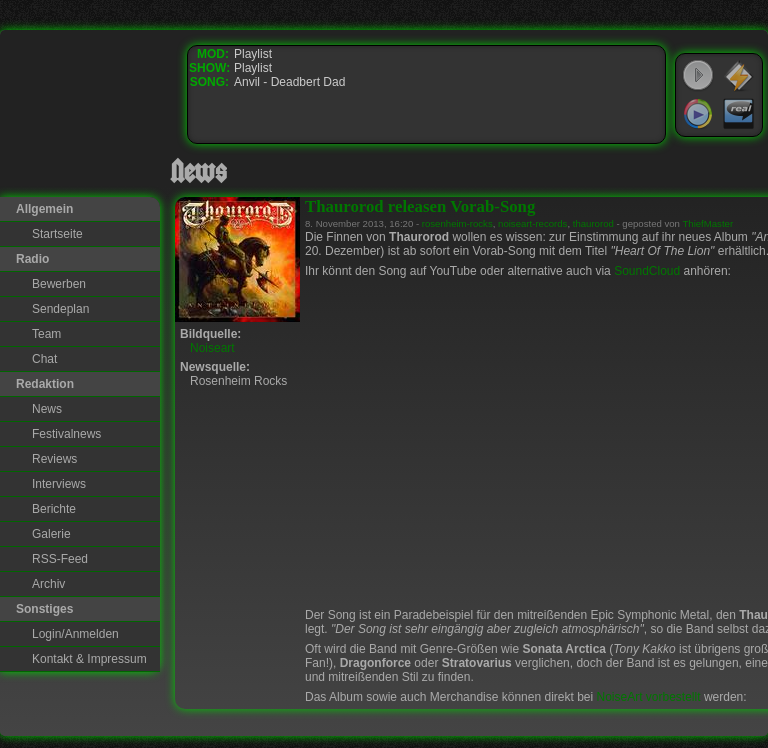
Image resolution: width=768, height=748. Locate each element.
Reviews (54, 459)
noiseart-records (532, 223)
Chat (44, 359)
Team (46, 334)
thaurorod (593, 223)
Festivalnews (66, 434)
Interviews (59, 484)
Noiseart (212, 348)
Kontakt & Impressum (89, 659)
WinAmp (739, 76)
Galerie (51, 534)
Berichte (54, 509)
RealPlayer (739, 114)
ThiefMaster (707, 223)
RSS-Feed (60, 559)
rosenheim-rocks (457, 223)
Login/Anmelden (75, 634)
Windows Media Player (698, 114)
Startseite (57, 234)
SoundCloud (647, 271)
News (47, 409)
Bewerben (59, 284)
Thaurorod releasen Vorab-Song (420, 206)
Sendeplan (60, 309)
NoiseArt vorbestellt (649, 697)
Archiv (48, 584)
